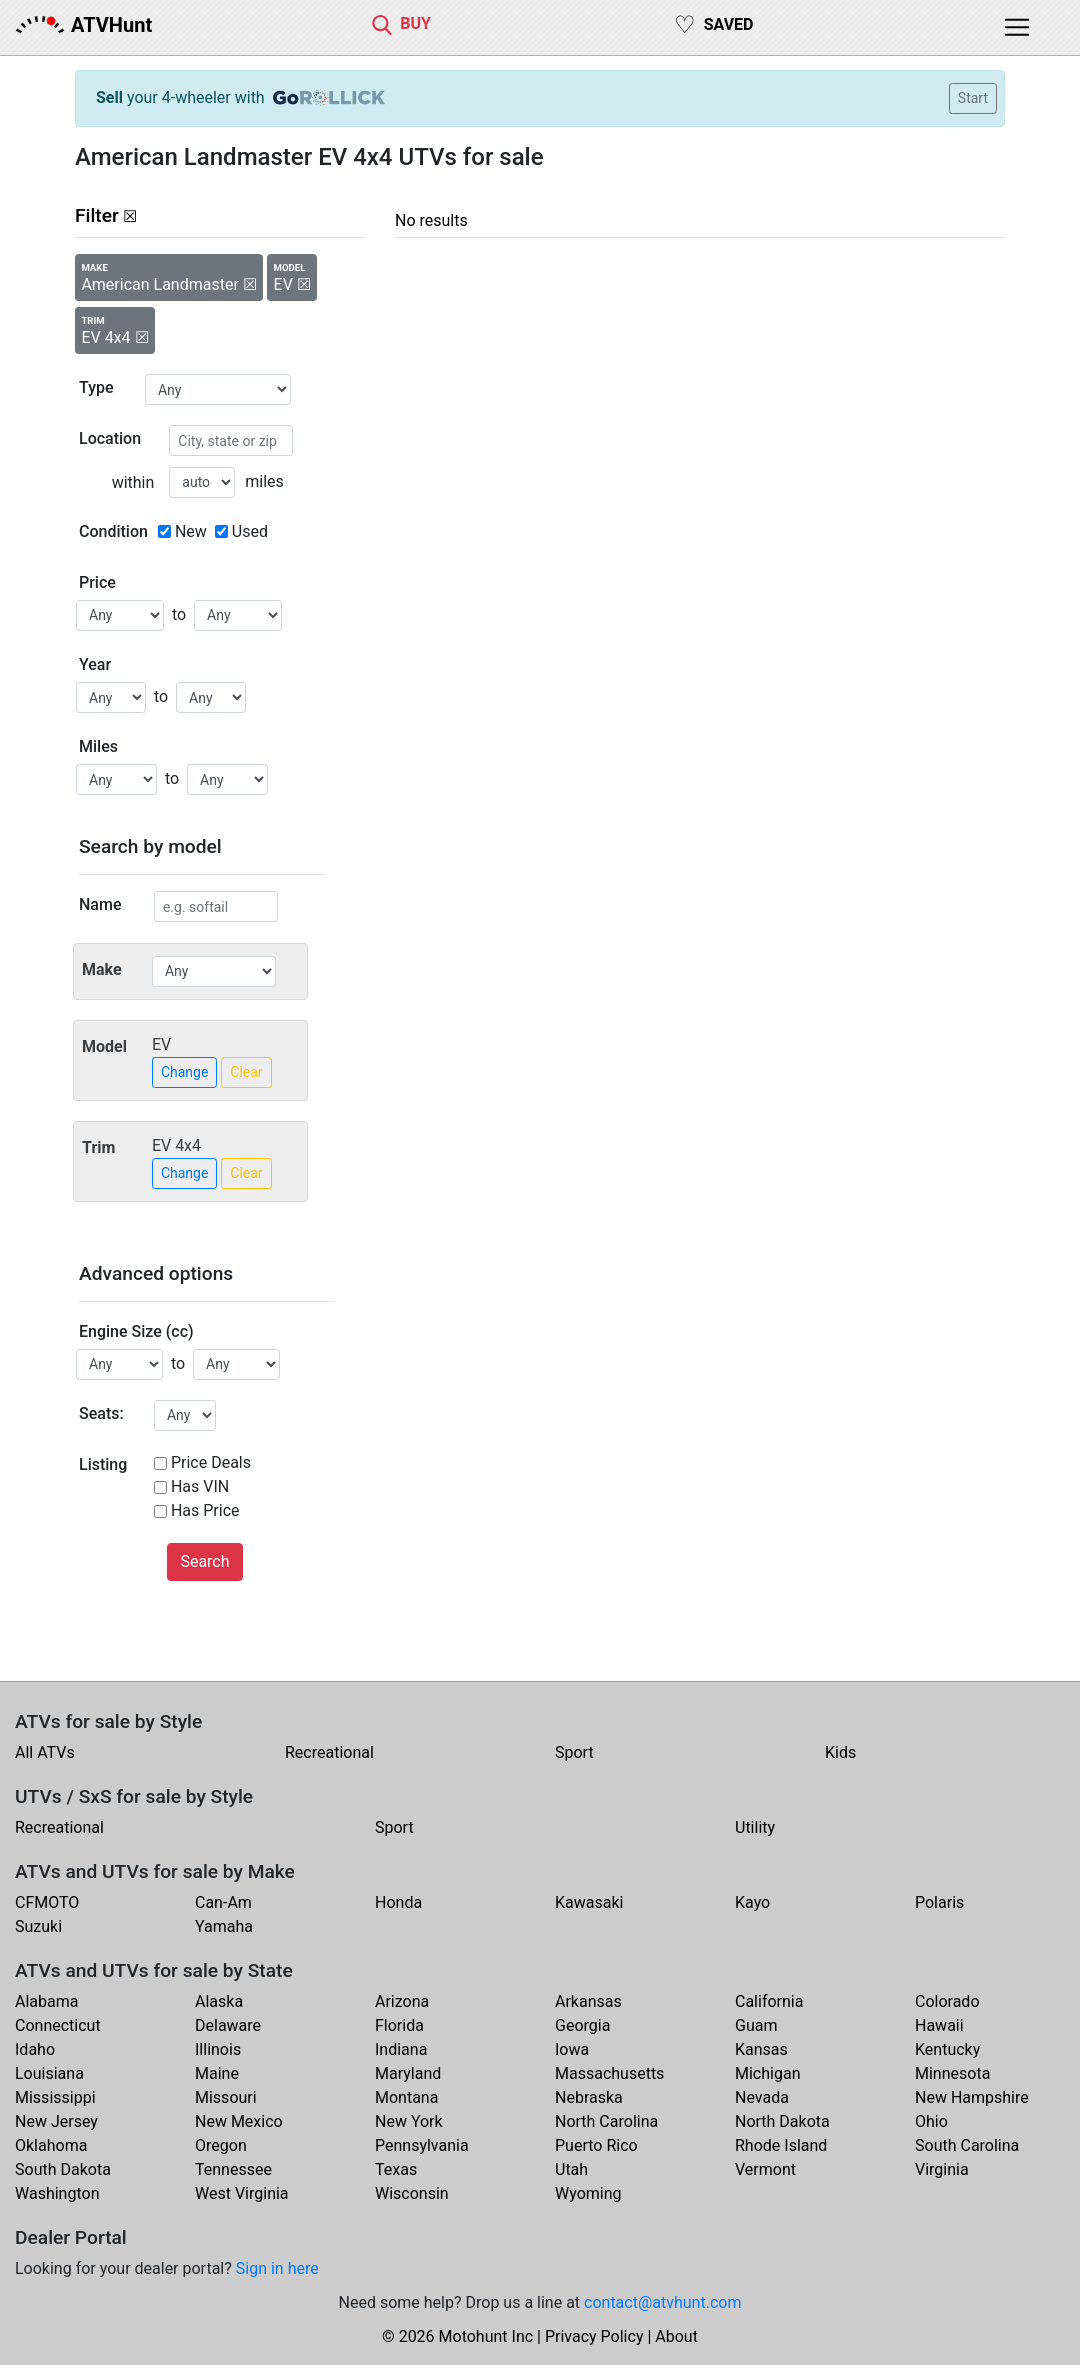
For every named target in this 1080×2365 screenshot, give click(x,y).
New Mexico (239, 2121)
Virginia (942, 2169)
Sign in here (277, 2268)
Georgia (582, 2025)
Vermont (765, 2169)
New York (409, 2121)
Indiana (401, 2049)
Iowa (572, 2049)
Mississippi (55, 2097)
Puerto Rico (596, 2145)
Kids (840, 1752)
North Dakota (782, 2121)
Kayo (752, 1902)
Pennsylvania (422, 2145)
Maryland (408, 2073)
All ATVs (45, 1752)
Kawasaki (589, 1902)
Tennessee (233, 2169)
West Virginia (242, 2193)
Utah (571, 2169)
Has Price (205, 1510)
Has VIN (200, 1486)
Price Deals (211, 1462)
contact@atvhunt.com (662, 2302)
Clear (246, 1072)
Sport (574, 1752)
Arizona (402, 2001)
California (769, 2001)
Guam (756, 2025)
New (191, 531)
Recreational (329, 1752)
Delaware (228, 2025)
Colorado (947, 2001)
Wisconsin (412, 2193)
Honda (398, 1902)
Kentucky (947, 2049)
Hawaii (939, 2025)
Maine (217, 2073)
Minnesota (952, 2073)
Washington (57, 2193)
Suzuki (38, 1926)
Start (973, 98)
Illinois (218, 2049)
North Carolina (606, 2121)
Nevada (762, 2097)
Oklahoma (51, 2145)
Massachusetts (609, 2073)
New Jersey (56, 2121)
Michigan (767, 2073)
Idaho (35, 2049)
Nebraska (589, 2097)
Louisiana (49, 2073)
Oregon (221, 2145)
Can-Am (223, 1902)
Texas (396, 2169)
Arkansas (588, 2001)
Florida (399, 2025)
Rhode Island (781, 2145)
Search (204, 1561)
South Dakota (63, 2169)
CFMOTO (47, 1902)
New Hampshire (972, 2097)
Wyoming (588, 2193)
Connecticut (58, 2025)
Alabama (46, 2001)
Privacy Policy (594, 2336)
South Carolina (967, 2145)
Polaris (939, 1902)
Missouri (226, 2097)
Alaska (219, 2001)
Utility (755, 1827)
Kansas (761, 2049)
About (676, 2336)
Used (250, 531)
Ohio (931, 2121)
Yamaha (224, 1926)
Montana (406, 2097)
